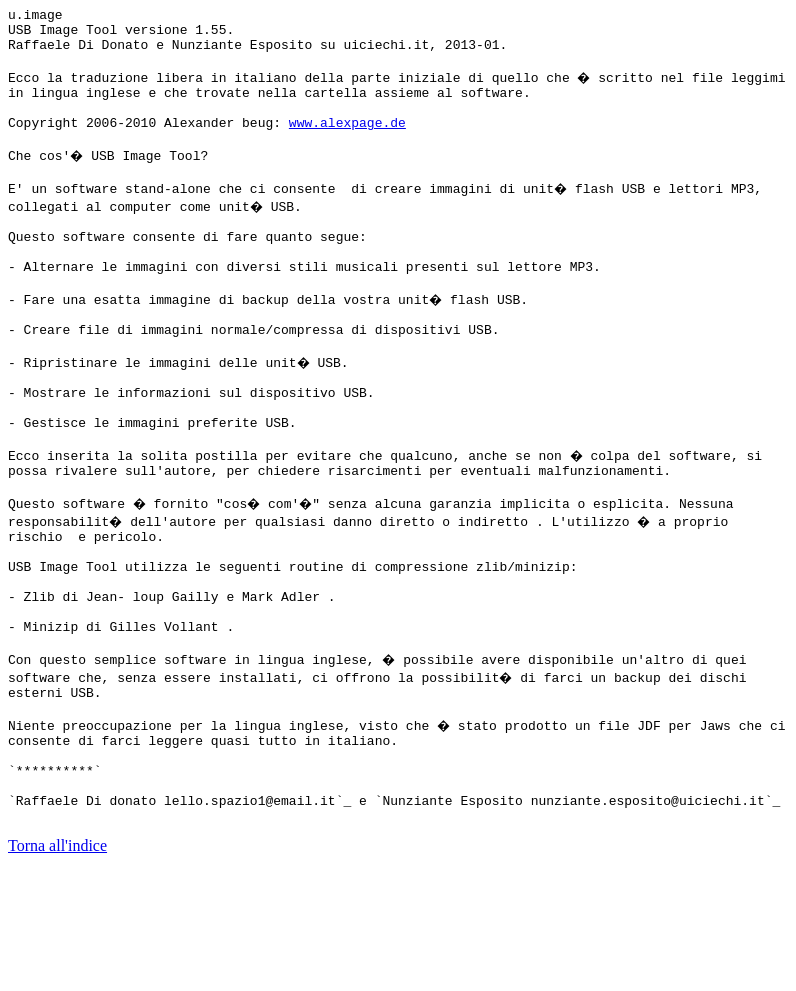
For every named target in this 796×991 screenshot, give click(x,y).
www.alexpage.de (347, 143)
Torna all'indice (57, 965)
